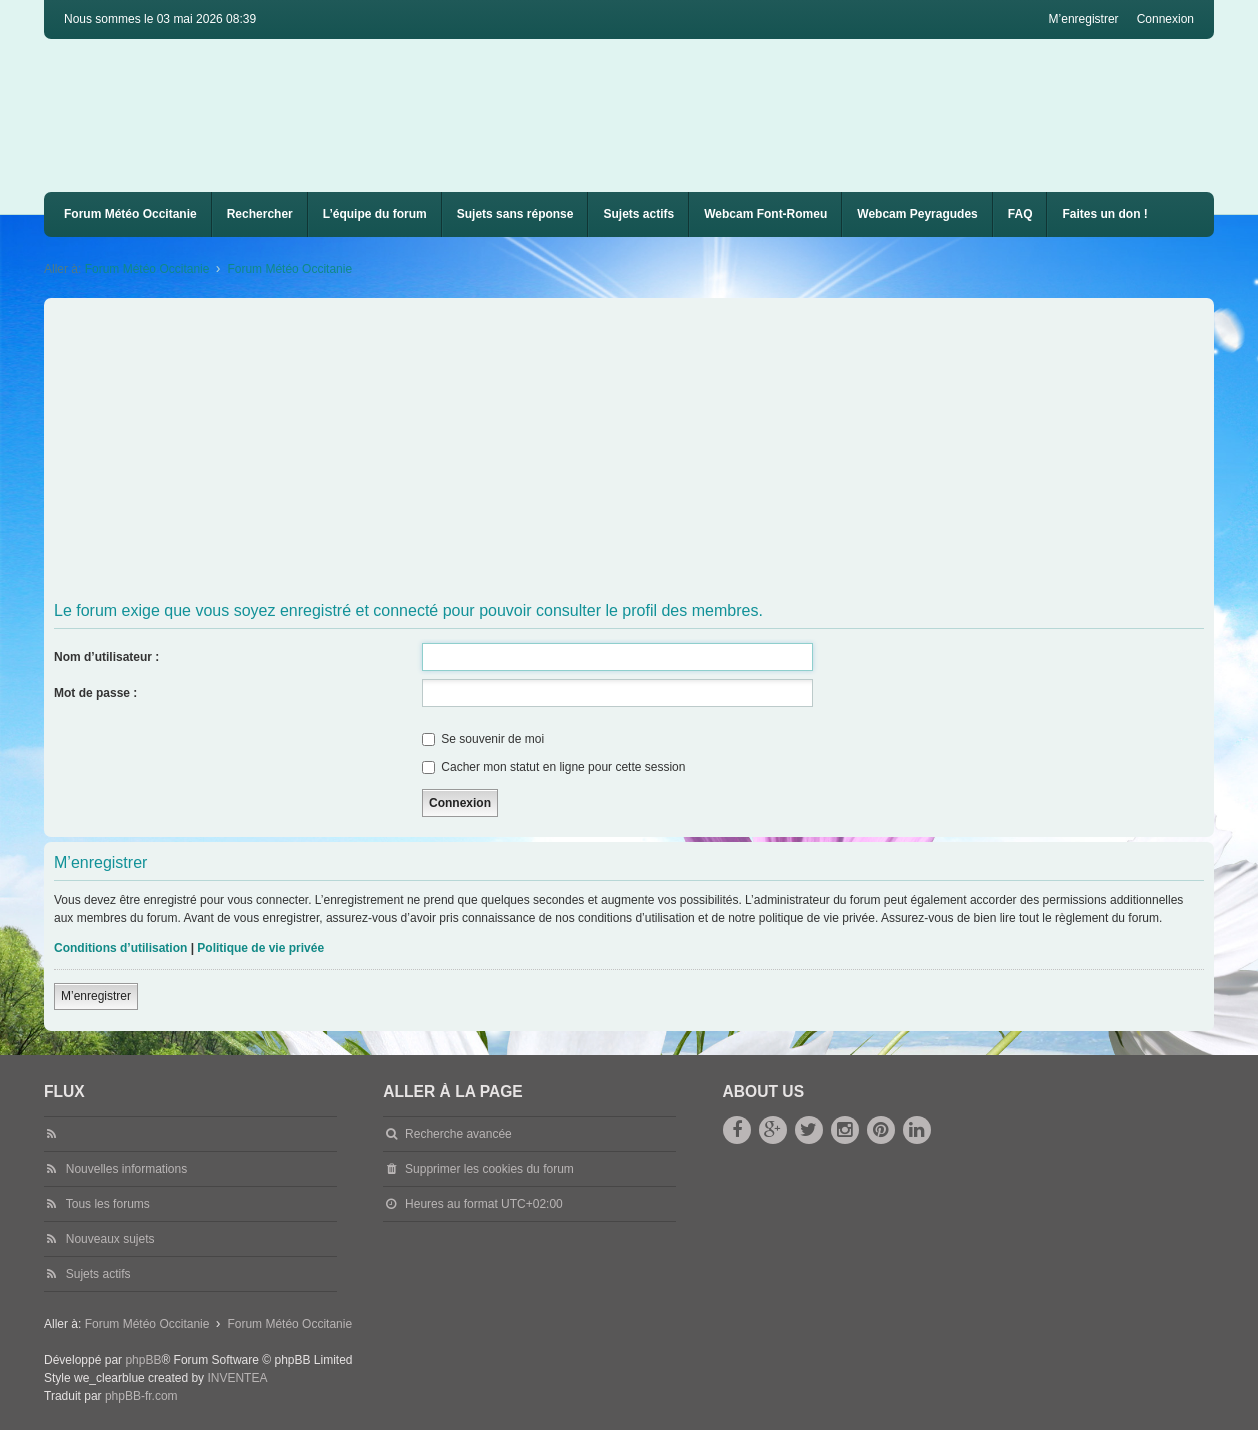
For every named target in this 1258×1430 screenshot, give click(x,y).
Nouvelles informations (126, 1169)
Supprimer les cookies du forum (489, 1169)
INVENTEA (237, 1378)
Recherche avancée (458, 1134)
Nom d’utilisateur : (106, 657)
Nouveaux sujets (110, 1239)
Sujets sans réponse (515, 214)
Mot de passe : (95, 693)
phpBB (143, 1360)
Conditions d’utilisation (120, 948)
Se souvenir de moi (483, 739)
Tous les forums (108, 1204)
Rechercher (260, 214)
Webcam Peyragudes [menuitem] (917, 214)
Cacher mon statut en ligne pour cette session (553, 767)
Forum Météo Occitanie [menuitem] (130, 214)
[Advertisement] (654, 453)
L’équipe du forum (375, 214)
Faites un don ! (1104, 214)
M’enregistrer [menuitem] (1084, 19)
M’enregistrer (96, 996)
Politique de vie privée (260, 948)
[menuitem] (765, 214)
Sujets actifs (638, 214)
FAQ (1020, 214)
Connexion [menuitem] (1165, 19)
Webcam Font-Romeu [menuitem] (765, 214)
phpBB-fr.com (141, 1396)
